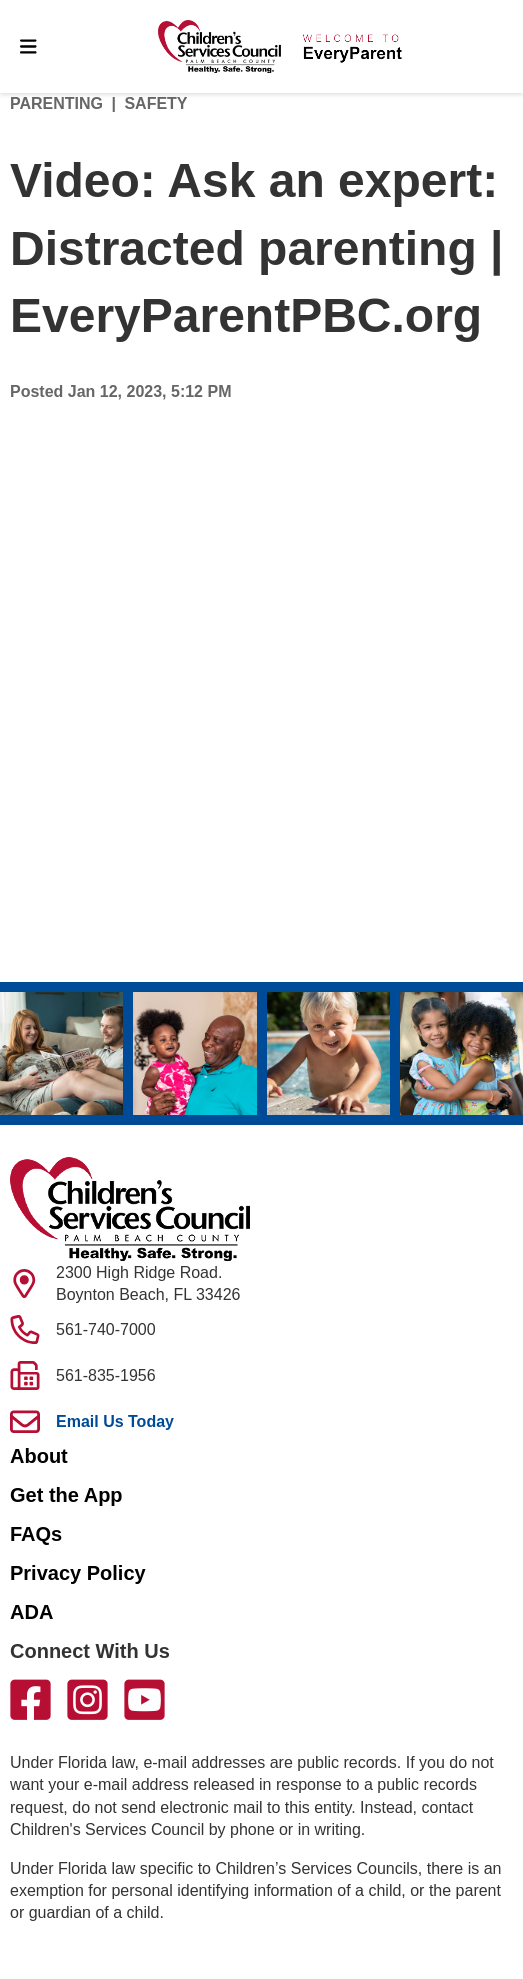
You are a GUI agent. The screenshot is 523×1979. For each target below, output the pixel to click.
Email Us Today (115, 1421)
